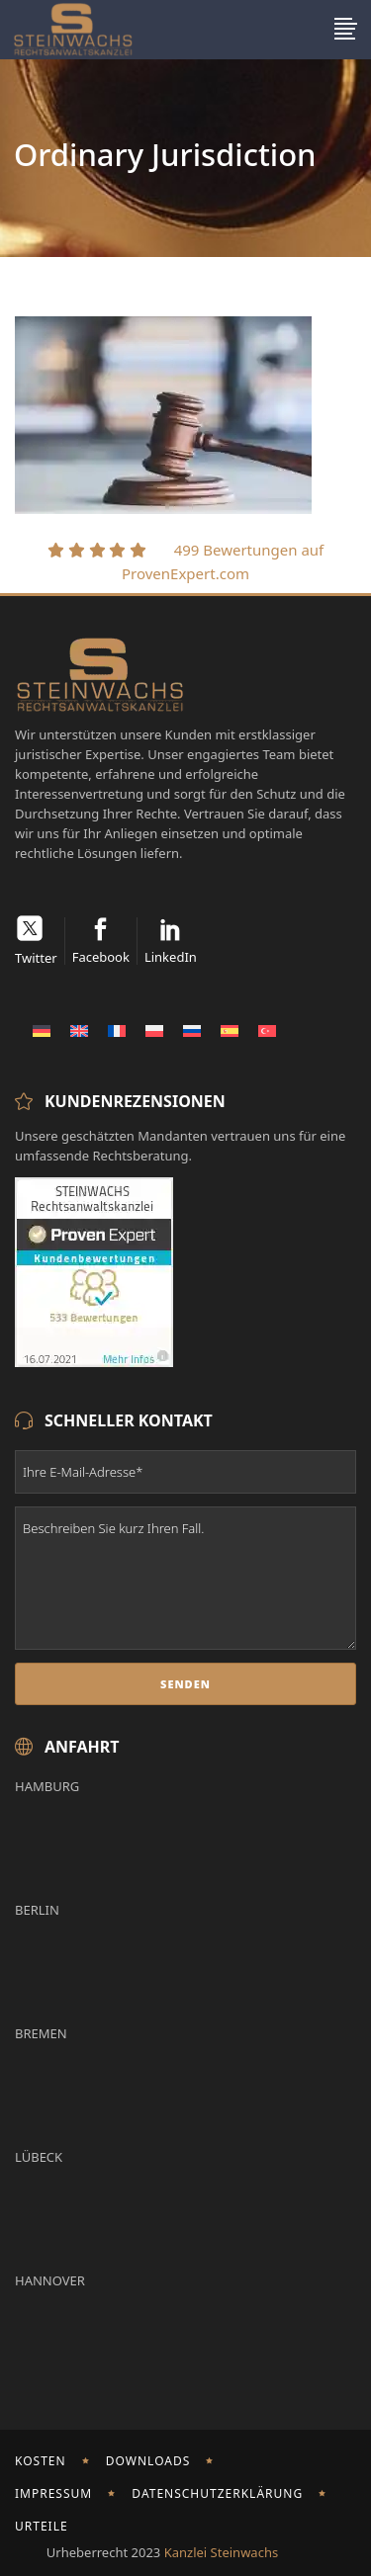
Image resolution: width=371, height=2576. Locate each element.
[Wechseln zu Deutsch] (41, 1030)
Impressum (53, 2493)
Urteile (41, 2526)
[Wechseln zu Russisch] (192, 1030)
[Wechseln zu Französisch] (117, 1030)
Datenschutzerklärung (217, 2493)
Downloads (148, 2460)
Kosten (40, 2460)
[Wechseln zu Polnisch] (154, 1030)
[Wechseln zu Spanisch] (229, 1030)
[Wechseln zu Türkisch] (267, 1030)
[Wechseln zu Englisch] (79, 1030)
